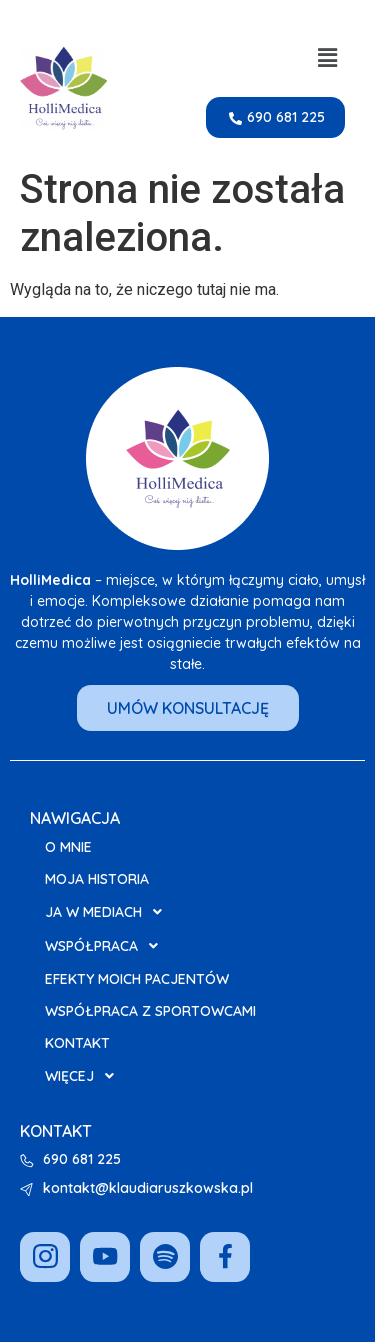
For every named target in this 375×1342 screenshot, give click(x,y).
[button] (328, 58)
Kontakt (77, 1043)
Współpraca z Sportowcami (150, 1011)
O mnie (68, 847)
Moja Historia (97, 879)
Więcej (85, 1076)
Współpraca (107, 946)
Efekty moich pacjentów (137, 979)
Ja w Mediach (109, 912)
